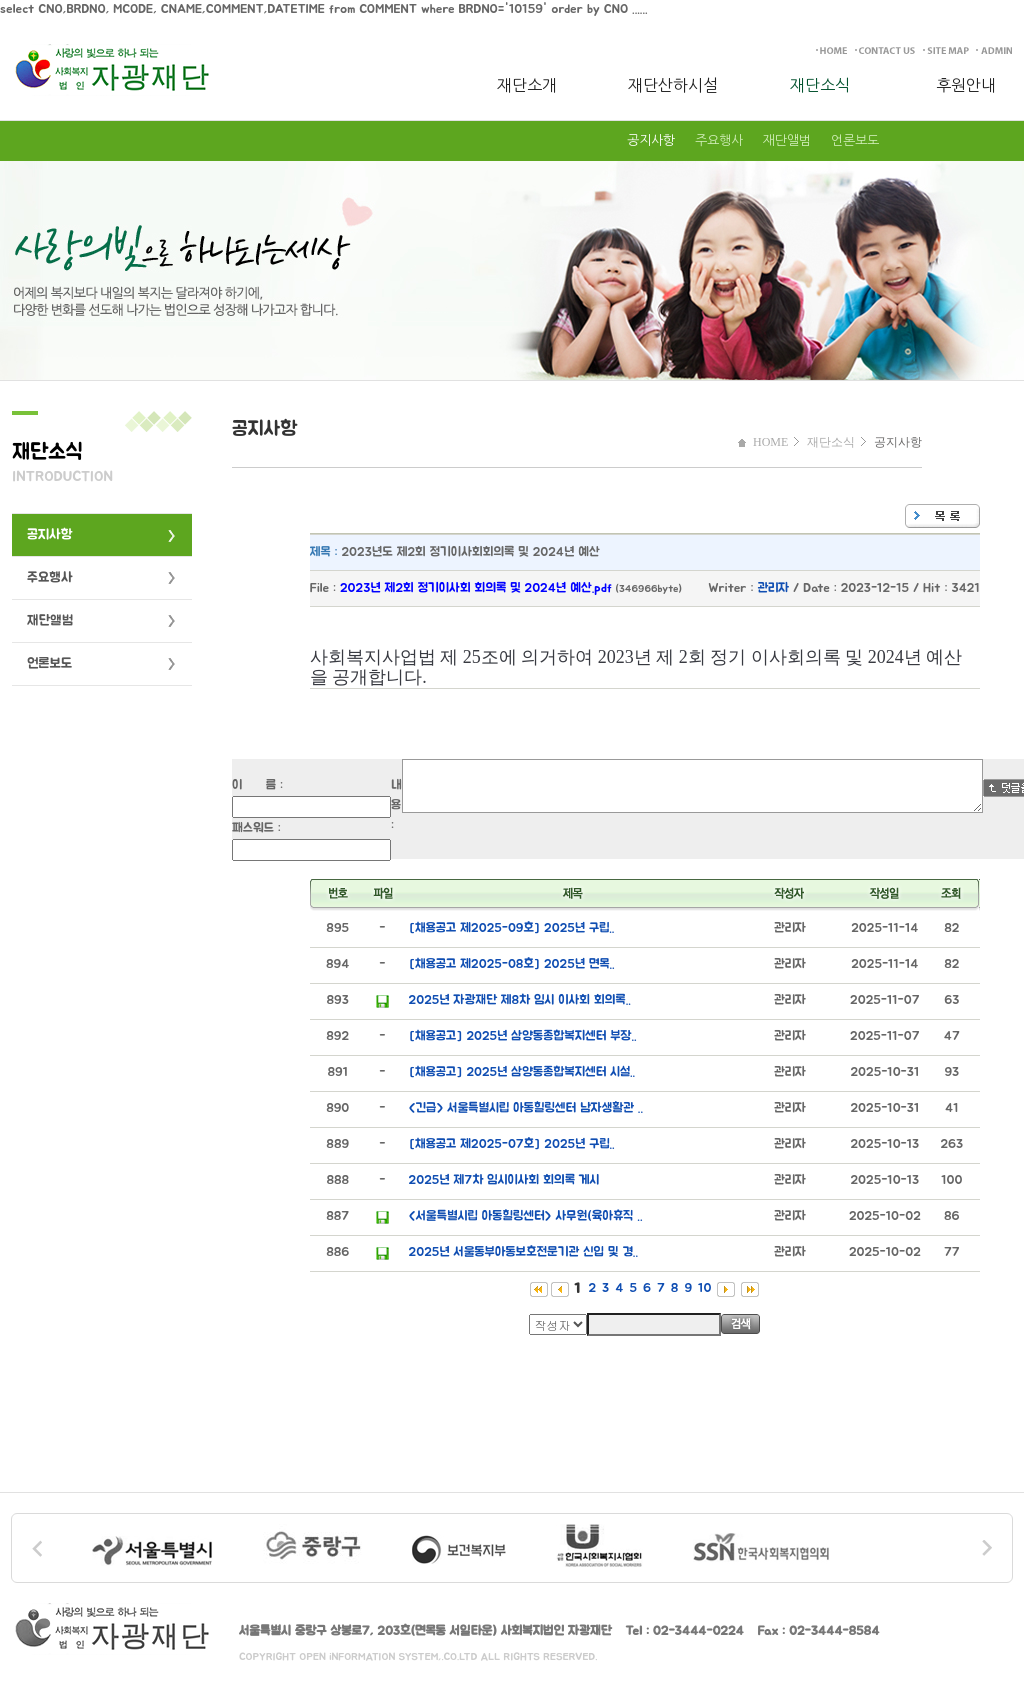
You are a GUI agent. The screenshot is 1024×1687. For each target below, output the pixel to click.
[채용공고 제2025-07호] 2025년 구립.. (512, 1144)
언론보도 (855, 140)
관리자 (774, 588)
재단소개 (527, 85)
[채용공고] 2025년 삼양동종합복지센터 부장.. (523, 1036)
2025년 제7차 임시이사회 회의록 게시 (504, 1180)
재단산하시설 (673, 85)
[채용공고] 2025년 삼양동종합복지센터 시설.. (522, 1072)
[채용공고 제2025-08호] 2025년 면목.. (512, 964)
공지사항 (651, 140)
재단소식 (820, 85)
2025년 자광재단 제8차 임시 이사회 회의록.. (520, 1000)
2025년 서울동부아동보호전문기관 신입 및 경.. (523, 1252)
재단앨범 (787, 140)
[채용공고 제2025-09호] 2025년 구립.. (512, 928)
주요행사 (719, 140)
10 (704, 1288)
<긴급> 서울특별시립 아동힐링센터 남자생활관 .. (526, 1108)
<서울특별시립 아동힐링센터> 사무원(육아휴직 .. (526, 1216)
